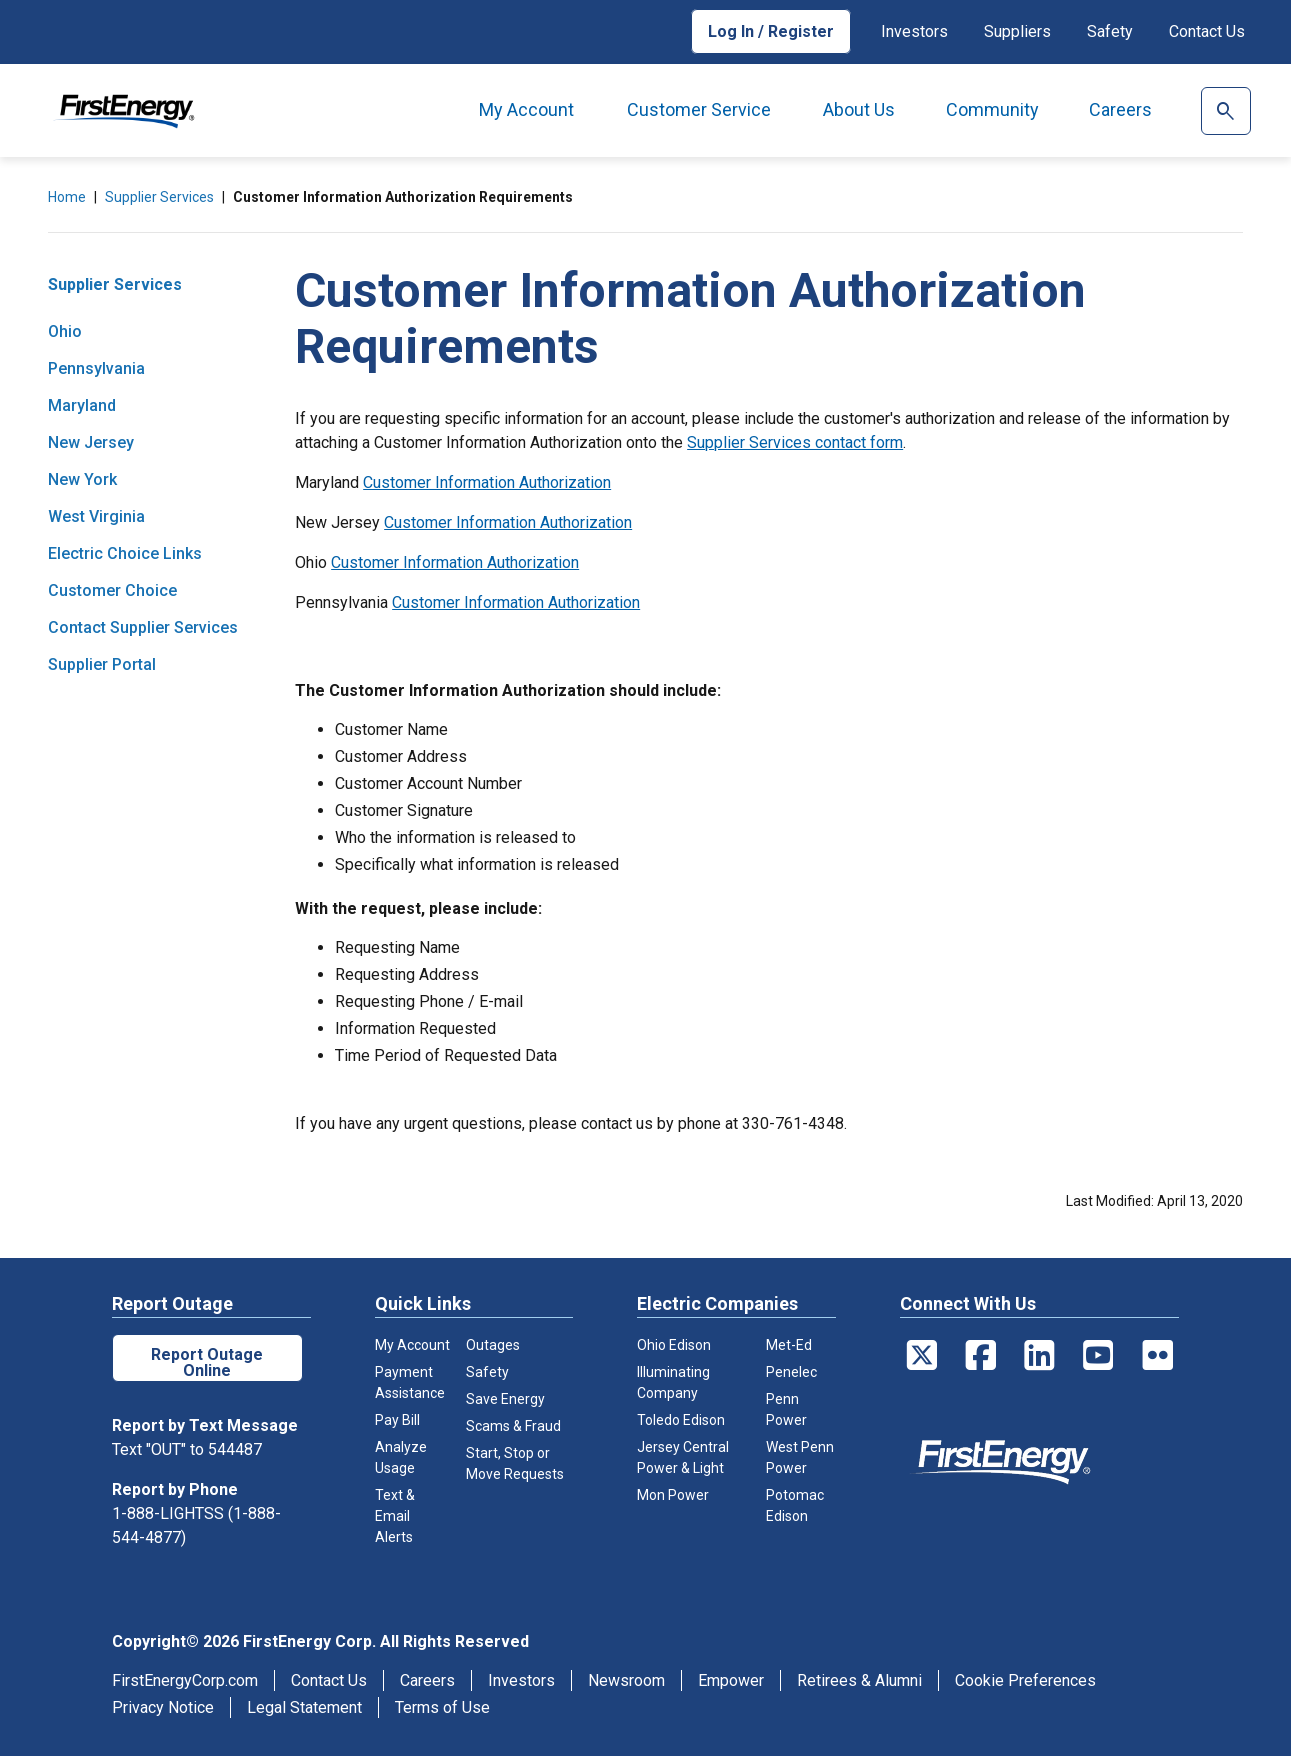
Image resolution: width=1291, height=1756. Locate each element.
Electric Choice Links (125, 553)
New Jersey (91, 442)
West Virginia (96, 516)
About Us (859, 109)
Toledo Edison (681, 1420)
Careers (1120, 109)
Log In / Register (771, 31)
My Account (526, 109)
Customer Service (699, 109)
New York (82, 479)
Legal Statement (304, 1707)
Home (67, 197)
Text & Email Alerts (395, 1516)
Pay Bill (397, 1420)
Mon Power (673, 1495)
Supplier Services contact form (795, 442)
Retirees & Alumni (859, 1680)
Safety (1110, 31)
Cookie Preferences (1025, 1680)
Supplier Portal (102, 664)
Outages (493, 1345)
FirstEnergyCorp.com (185, 1680)
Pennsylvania (96, 368)
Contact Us (1207, 31)
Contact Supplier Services (143, 627)
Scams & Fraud (513, 1426)
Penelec (791, 1372)
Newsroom (626, 1680)
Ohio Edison (674, 1345)
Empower (731, 1680)
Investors (914, 31)
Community (992, 109)
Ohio (65, 331)
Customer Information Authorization (487, 482)
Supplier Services (159, 197)
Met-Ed (789, 1345)
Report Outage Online (207, 1362)
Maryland (82, 405)
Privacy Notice (163, 1707)
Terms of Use (442, 1707)
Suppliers (1017, 31)
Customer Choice (112, 590)
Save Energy (505, 1399)
